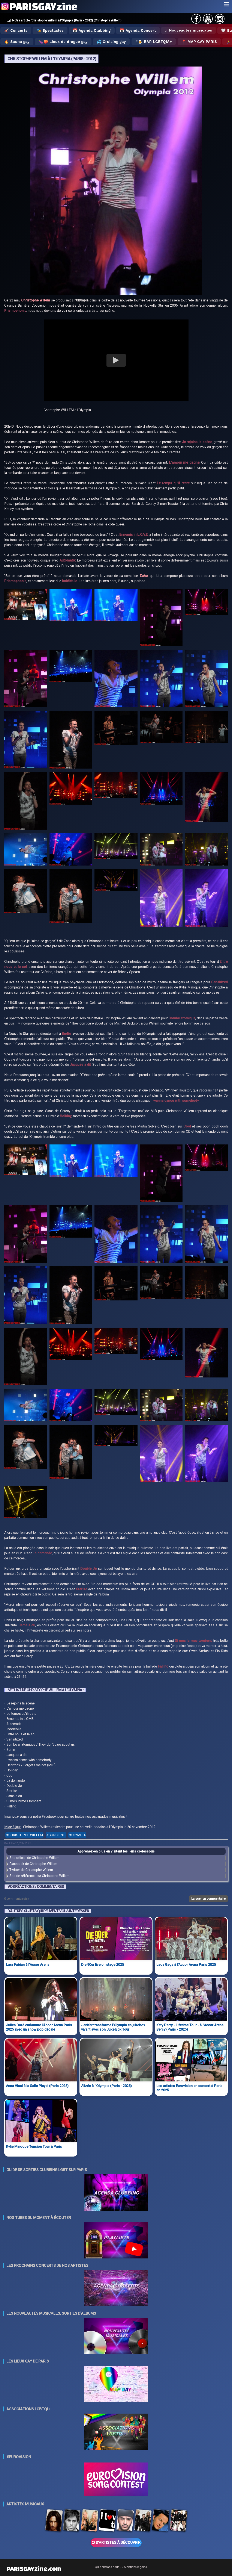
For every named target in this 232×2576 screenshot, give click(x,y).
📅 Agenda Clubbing (92, 30)
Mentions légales (135, 2567)
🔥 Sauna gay (17, 41)
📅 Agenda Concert (138, 30)
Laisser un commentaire (208, 1898)
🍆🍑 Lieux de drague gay (63, 41)
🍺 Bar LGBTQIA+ (155, 41)
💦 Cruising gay (111, 41)
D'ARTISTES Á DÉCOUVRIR (116, 2542)
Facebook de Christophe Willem (33, 1864)
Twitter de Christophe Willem (31, 1870)
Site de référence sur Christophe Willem (39, 1876)
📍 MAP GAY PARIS (199, 41)
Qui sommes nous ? (108, 2567)
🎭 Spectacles (50, 30)
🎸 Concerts (15, 30)
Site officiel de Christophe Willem (34, 1858)
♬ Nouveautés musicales (188, 30)
